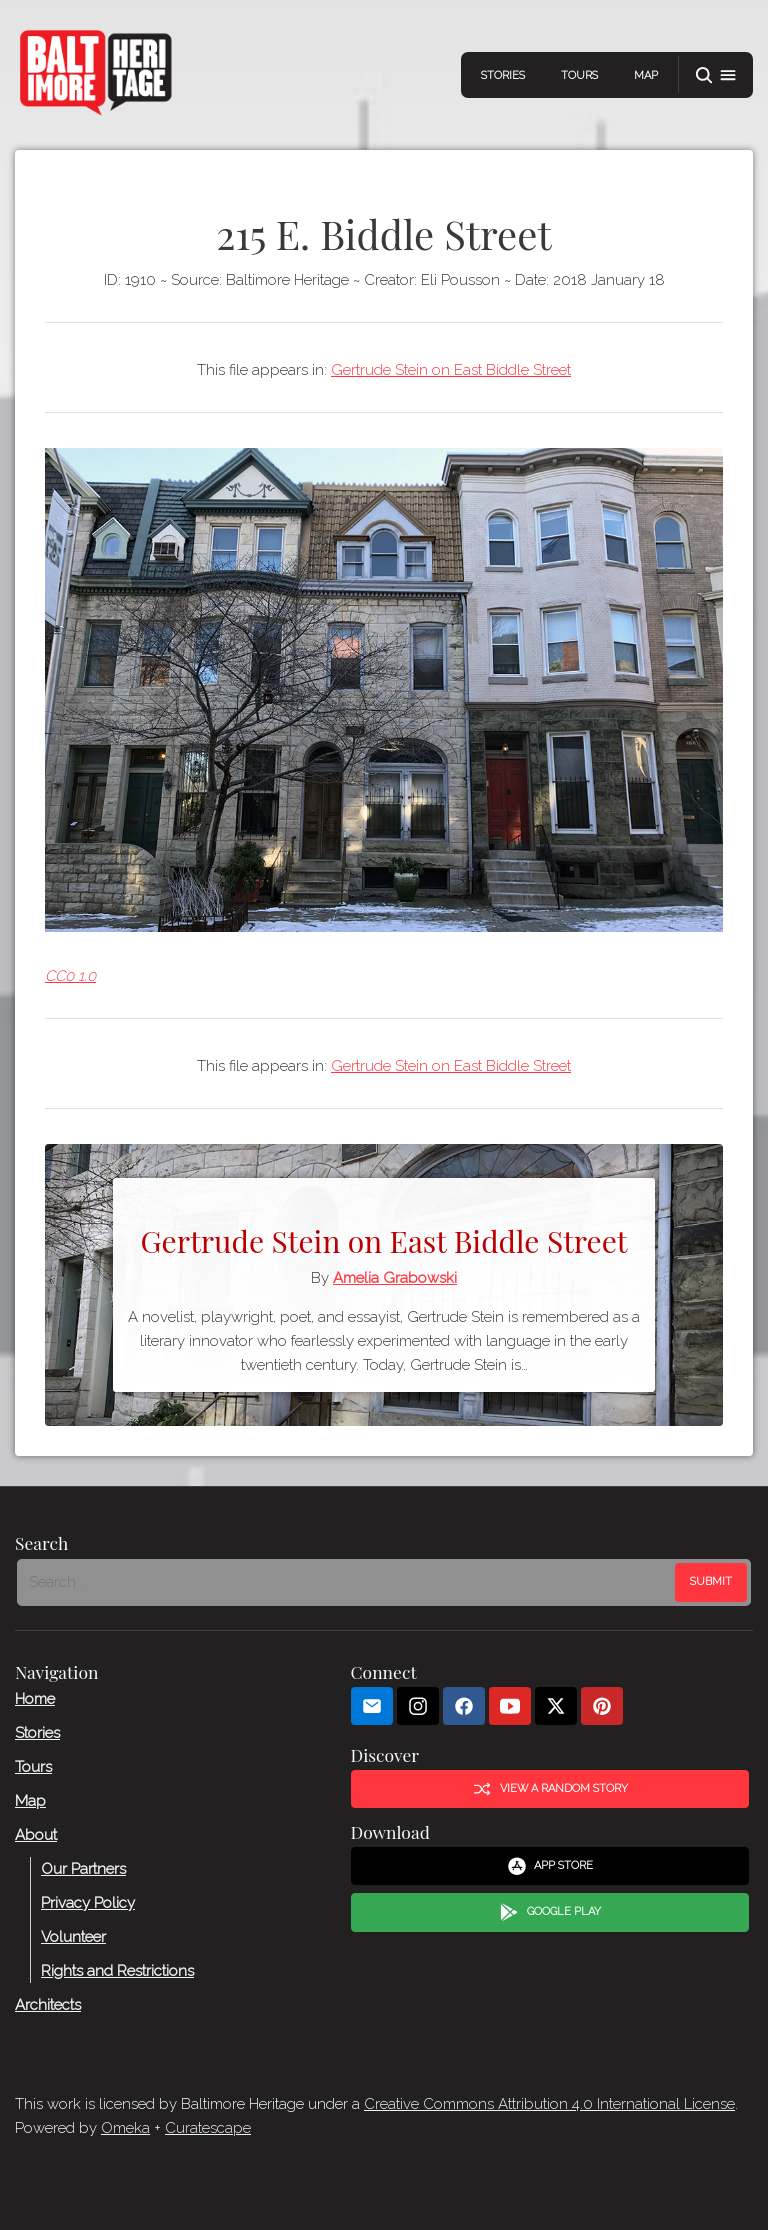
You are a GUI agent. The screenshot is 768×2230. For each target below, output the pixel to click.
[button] (716, 75)
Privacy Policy (88, 1903)
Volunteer (73, 1937)
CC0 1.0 (70, 976)
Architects (48, 2005)
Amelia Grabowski (395, 1278)
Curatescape (208, 2128)
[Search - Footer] (348, 1583)
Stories (503, 75)
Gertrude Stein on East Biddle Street (451, 370)
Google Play (550, 1913)
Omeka (125, 2128)
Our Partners (83, 1869)
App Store (550, 1866)
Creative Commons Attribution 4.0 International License (549, 2104)
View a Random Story (550, 1789)
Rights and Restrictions (117, 1971)
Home (35, 1699)
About (36, 1835)
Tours (579, 75)
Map (646, 75)
